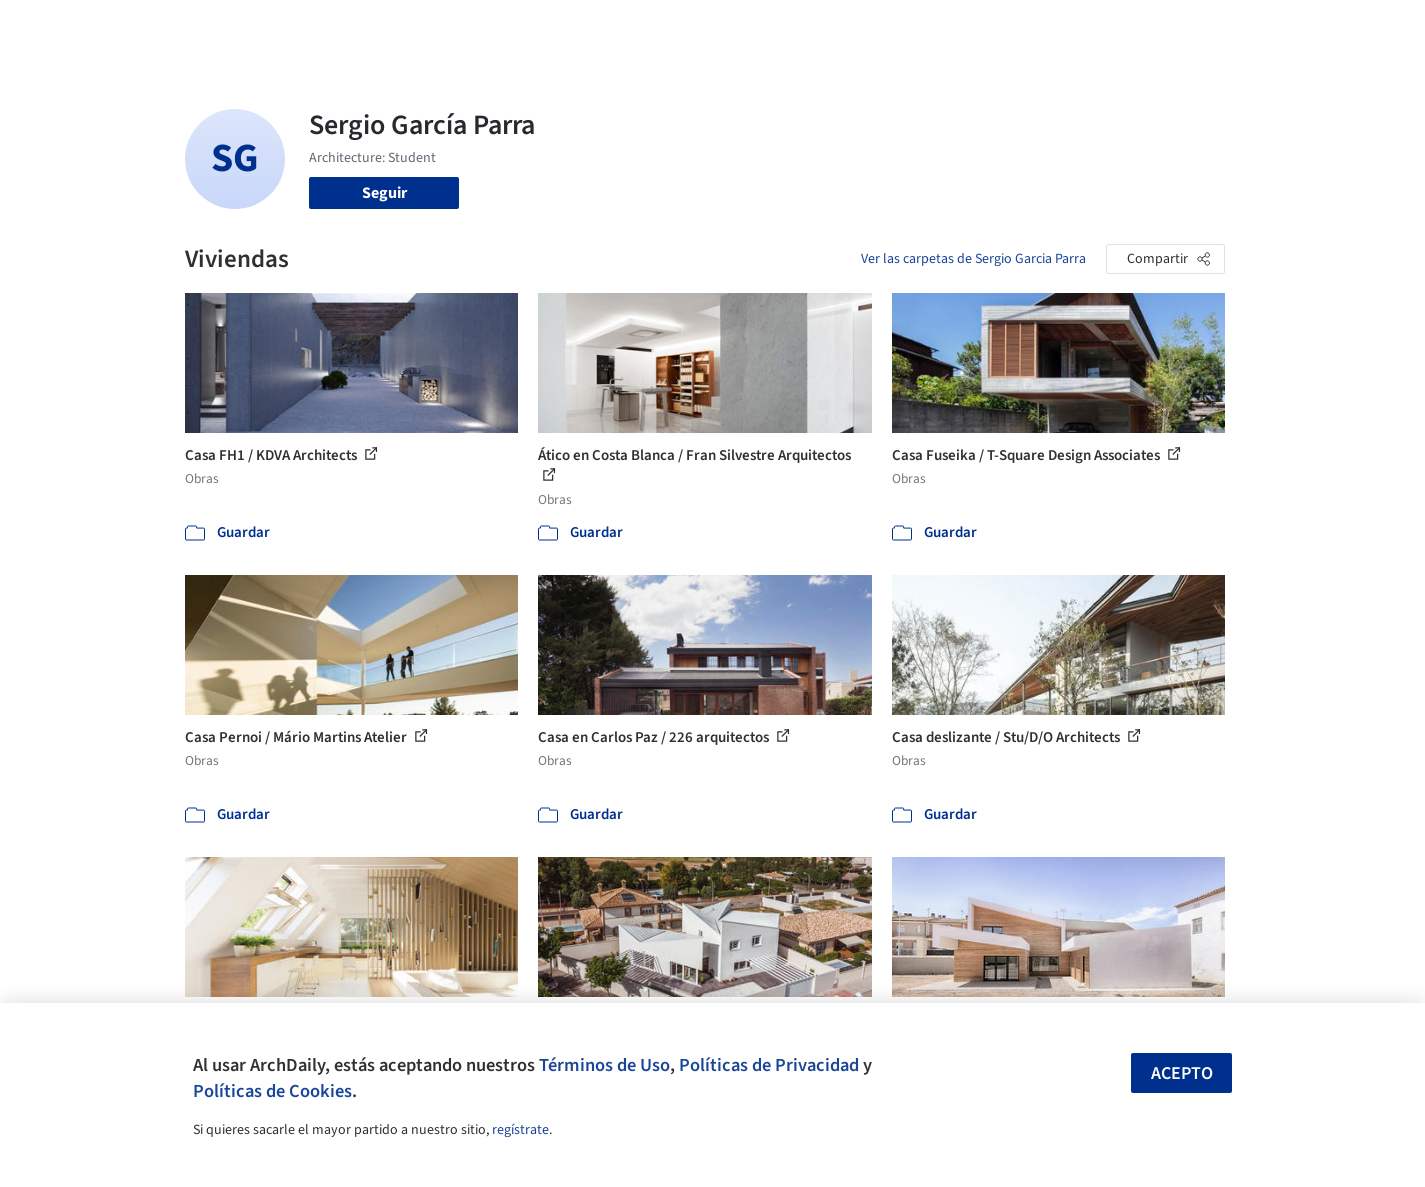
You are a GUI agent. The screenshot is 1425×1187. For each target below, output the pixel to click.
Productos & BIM (805, 28)
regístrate (520, 1130)
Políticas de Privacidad (769, 1065)
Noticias (906, 28)
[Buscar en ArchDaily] (393, 28)
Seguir (384, 193)
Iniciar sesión (1081, 28)
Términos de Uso (604, 1065)
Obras (629, 28)
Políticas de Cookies (272, 1091)
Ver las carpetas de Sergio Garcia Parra (973, 259)
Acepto (1182, 1073)
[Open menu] (1313, 28)
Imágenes (699, 28)
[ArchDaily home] (113, 28)
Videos (973, 28)
